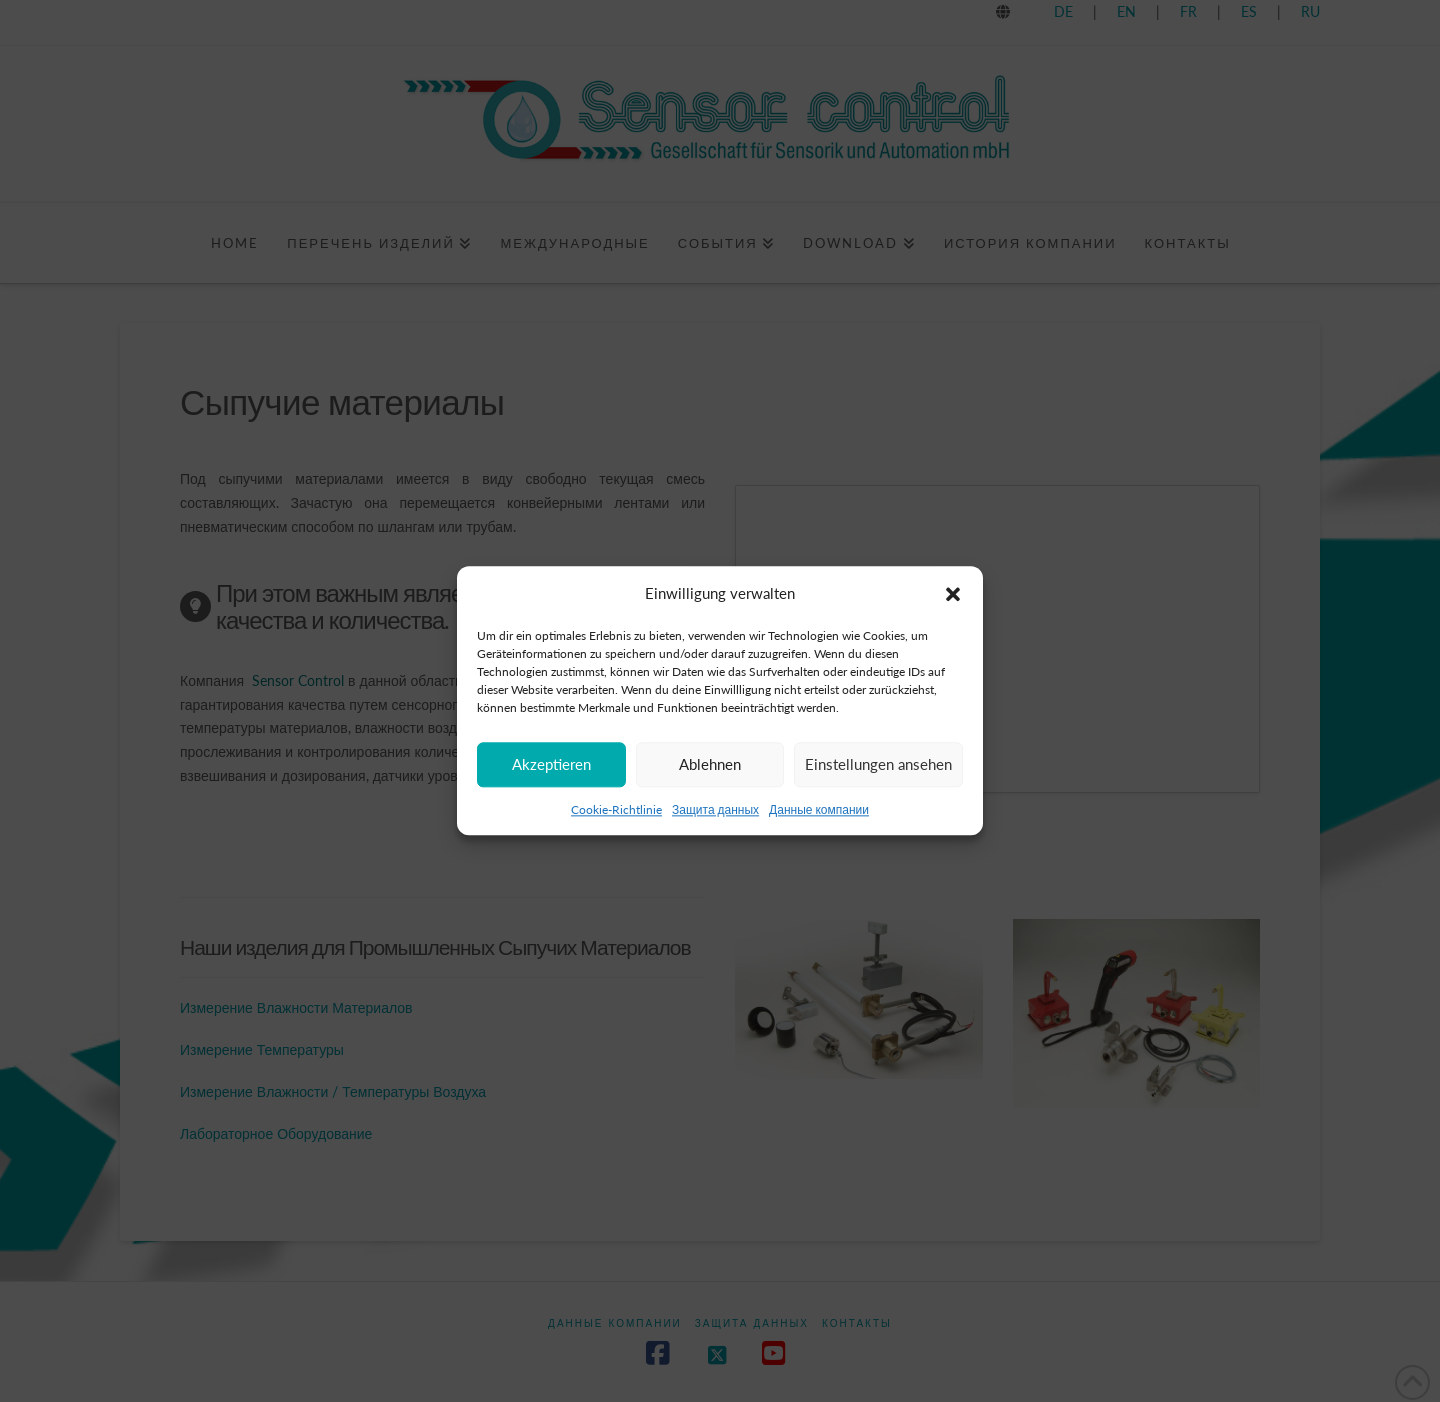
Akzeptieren (551, 764)
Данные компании (819, 809)
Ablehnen (710, 764)
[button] (953, 594)
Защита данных (715, 809)
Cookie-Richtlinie (616, 809)
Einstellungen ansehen (878, 764)
